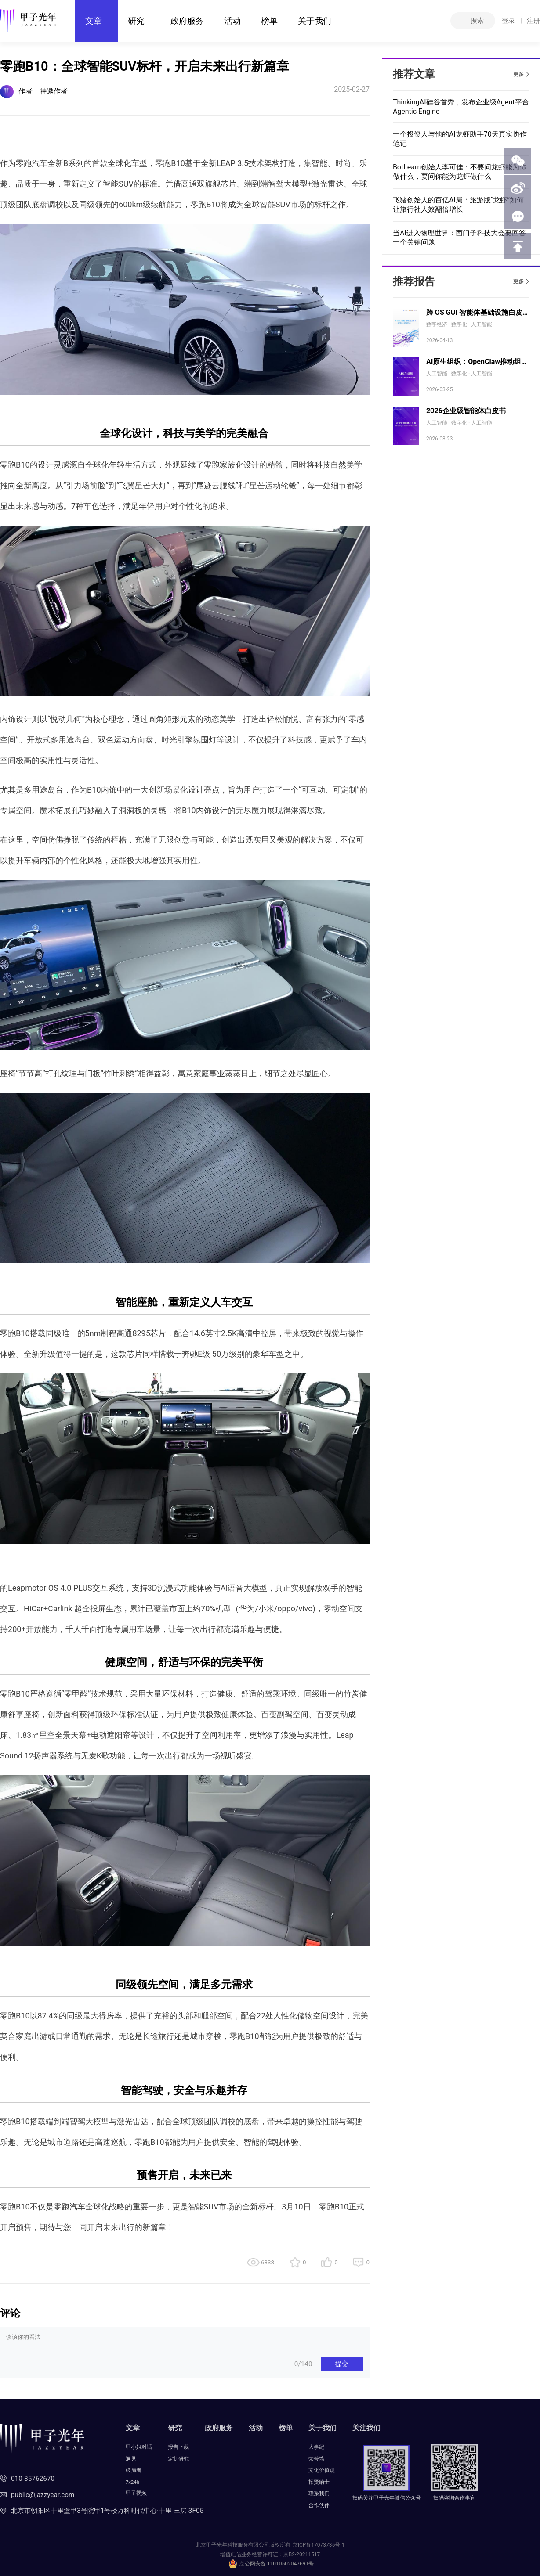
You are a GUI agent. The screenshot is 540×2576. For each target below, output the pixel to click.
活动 (232, 21)
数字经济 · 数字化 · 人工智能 (459, 324)
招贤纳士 (319, 2482)
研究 (136, 21)
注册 (533, 21)
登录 (508, 21)
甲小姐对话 (139, 2447)
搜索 (477, 21)
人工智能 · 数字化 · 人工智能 (459, 374)
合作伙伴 (319, 2505)
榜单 (269, 21)
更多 (518, 74)
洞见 (131, 2459)
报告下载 (178, 2447)
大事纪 (316, 2447)
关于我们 (314, 21)
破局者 (133, 2470)
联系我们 (319, 2493)
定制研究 (178, 2459)
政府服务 (187, 21)
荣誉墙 (316, 2459)
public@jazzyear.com (42, 2495)
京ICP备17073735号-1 (319, 2545)
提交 (341, 2364)
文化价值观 (321, 2470)
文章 (93, 21)
